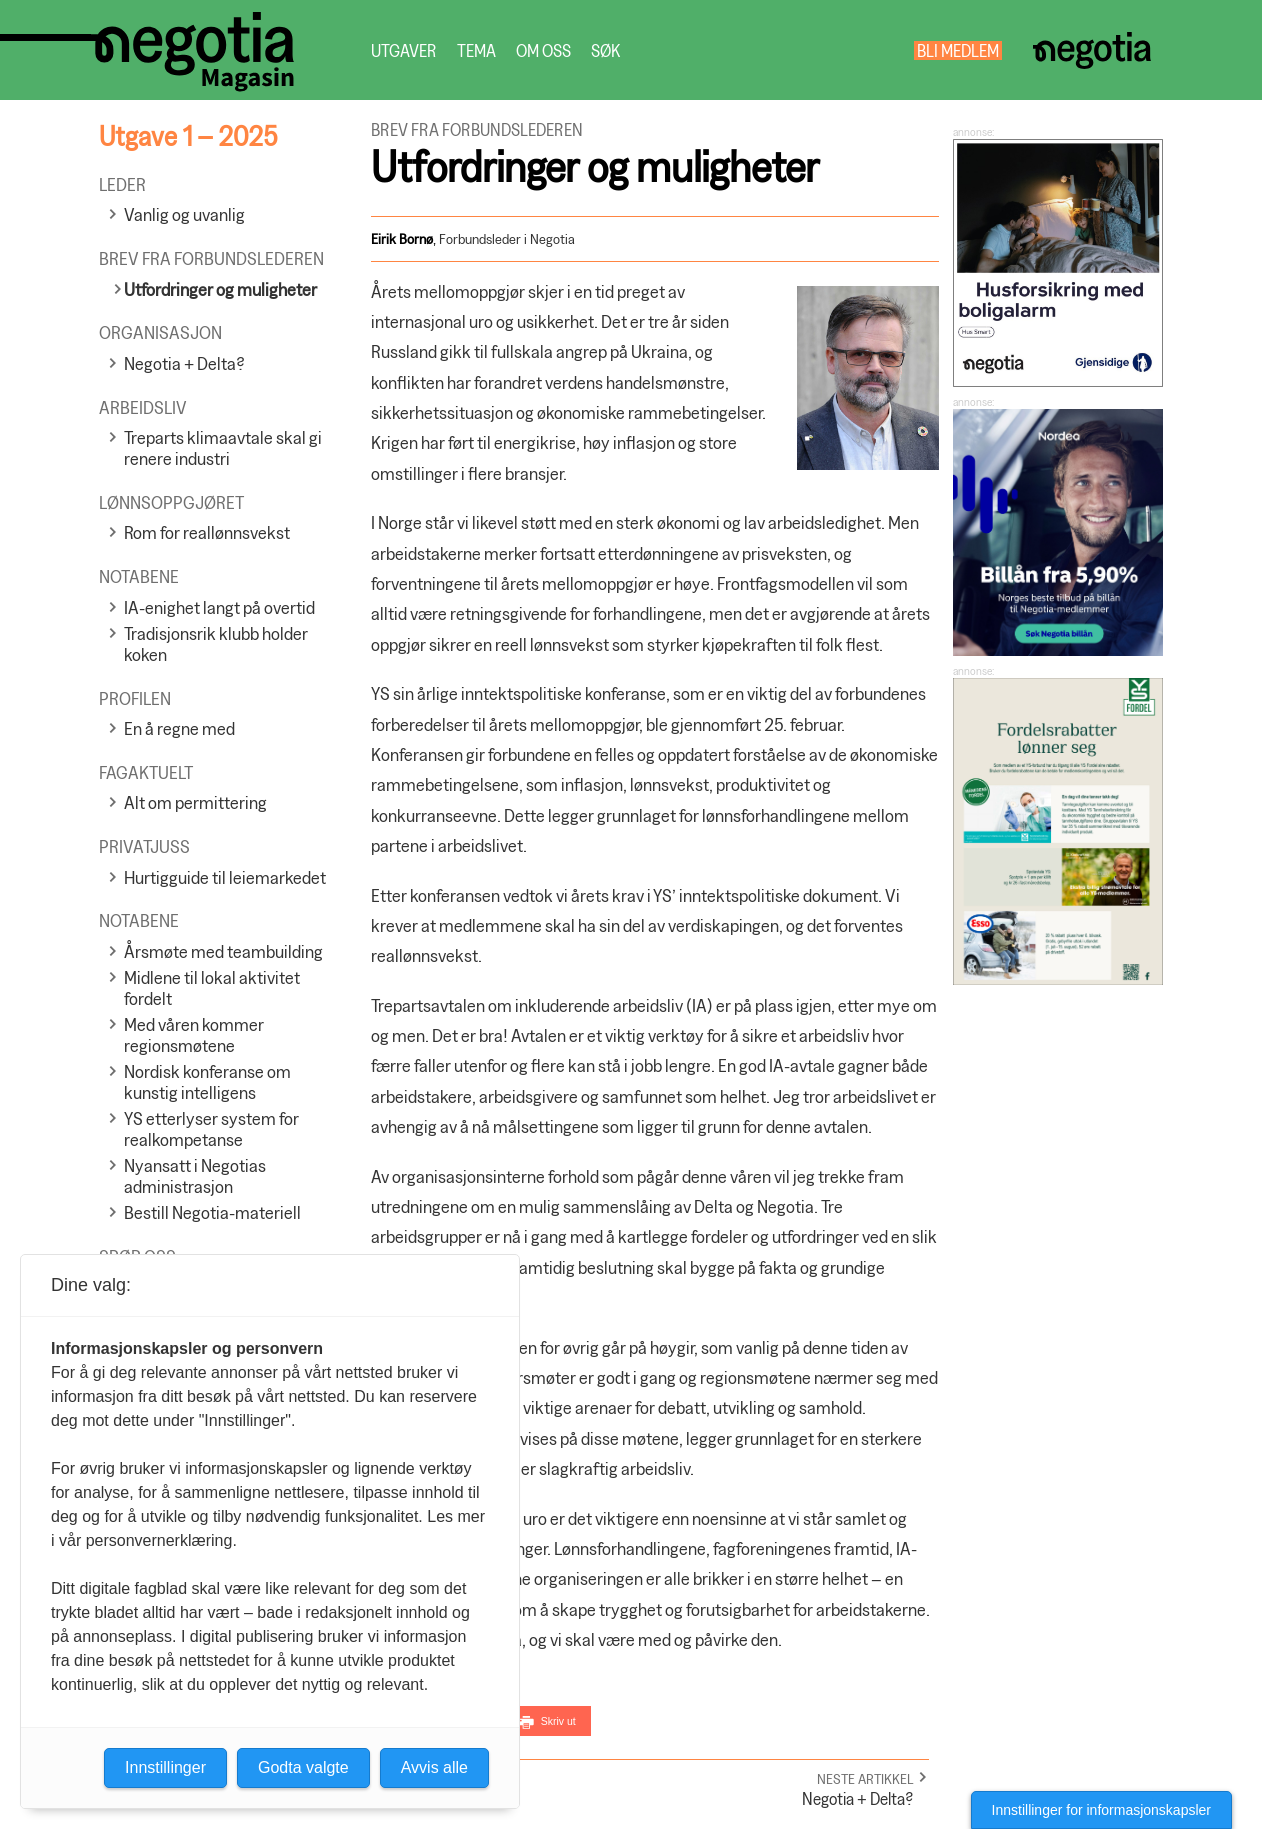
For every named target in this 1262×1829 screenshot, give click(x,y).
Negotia (1091, 50)
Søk (605, 50)
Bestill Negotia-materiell (212, 1212)
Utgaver (404, 50)
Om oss (543, 50)
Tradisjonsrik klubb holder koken (216, 644)
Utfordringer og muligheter (220, 289)
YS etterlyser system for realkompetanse (211, 1129)
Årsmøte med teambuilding (223, 951)
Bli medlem (958, 50)
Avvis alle (434, 1767)
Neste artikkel (865, 1778)
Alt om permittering (195, 802)
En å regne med (179, 728)
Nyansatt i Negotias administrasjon (195, 1176)
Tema (476, 50)
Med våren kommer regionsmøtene (194, 1035)
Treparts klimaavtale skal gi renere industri (223, 448)
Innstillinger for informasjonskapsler (1101, 1810)
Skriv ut (558, 1721)
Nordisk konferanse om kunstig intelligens (207, 1082)
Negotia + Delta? (184, 363)
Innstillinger (165, 1767)
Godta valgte (303, 1767)
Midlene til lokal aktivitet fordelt (212, 988)
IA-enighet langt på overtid (219, 607)
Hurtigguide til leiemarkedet (225, 877)
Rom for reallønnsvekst (207, 532)
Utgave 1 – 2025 (188, 135)
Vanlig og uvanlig (184, 214)
